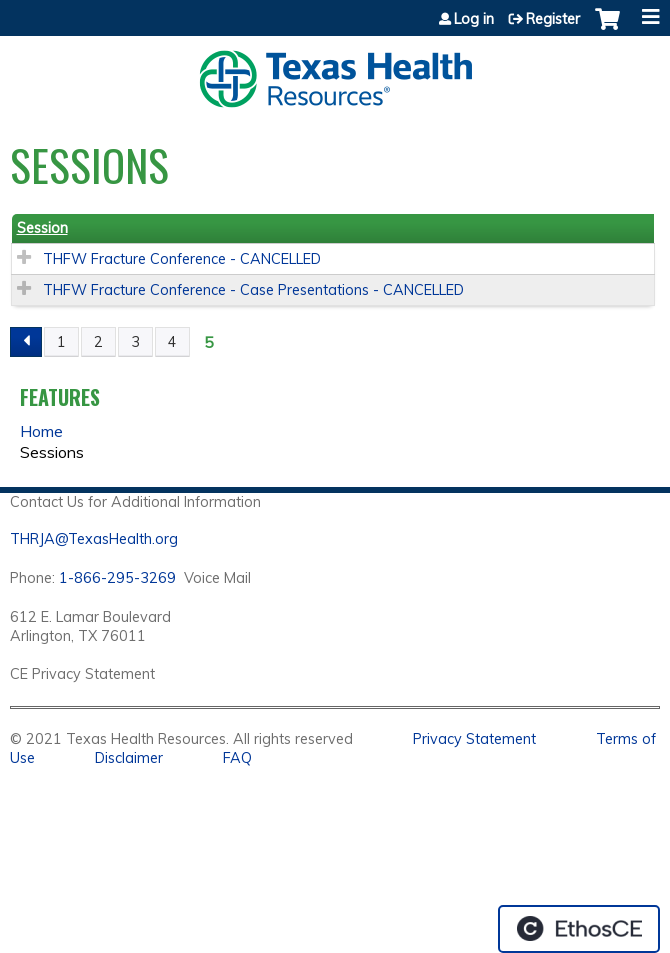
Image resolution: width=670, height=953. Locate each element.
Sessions (52, 452)
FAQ (237, 758)
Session (42, 228)
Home (41, 431)
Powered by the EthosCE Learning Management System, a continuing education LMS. (579, 929)
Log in (474, 19)
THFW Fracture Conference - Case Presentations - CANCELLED (253, 290)
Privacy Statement (474, 739)
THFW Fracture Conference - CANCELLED (182, 259)
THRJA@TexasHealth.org (94, 539)
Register (553, 19)
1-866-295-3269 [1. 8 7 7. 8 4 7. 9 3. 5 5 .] (117, 578)
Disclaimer (129, 758)
